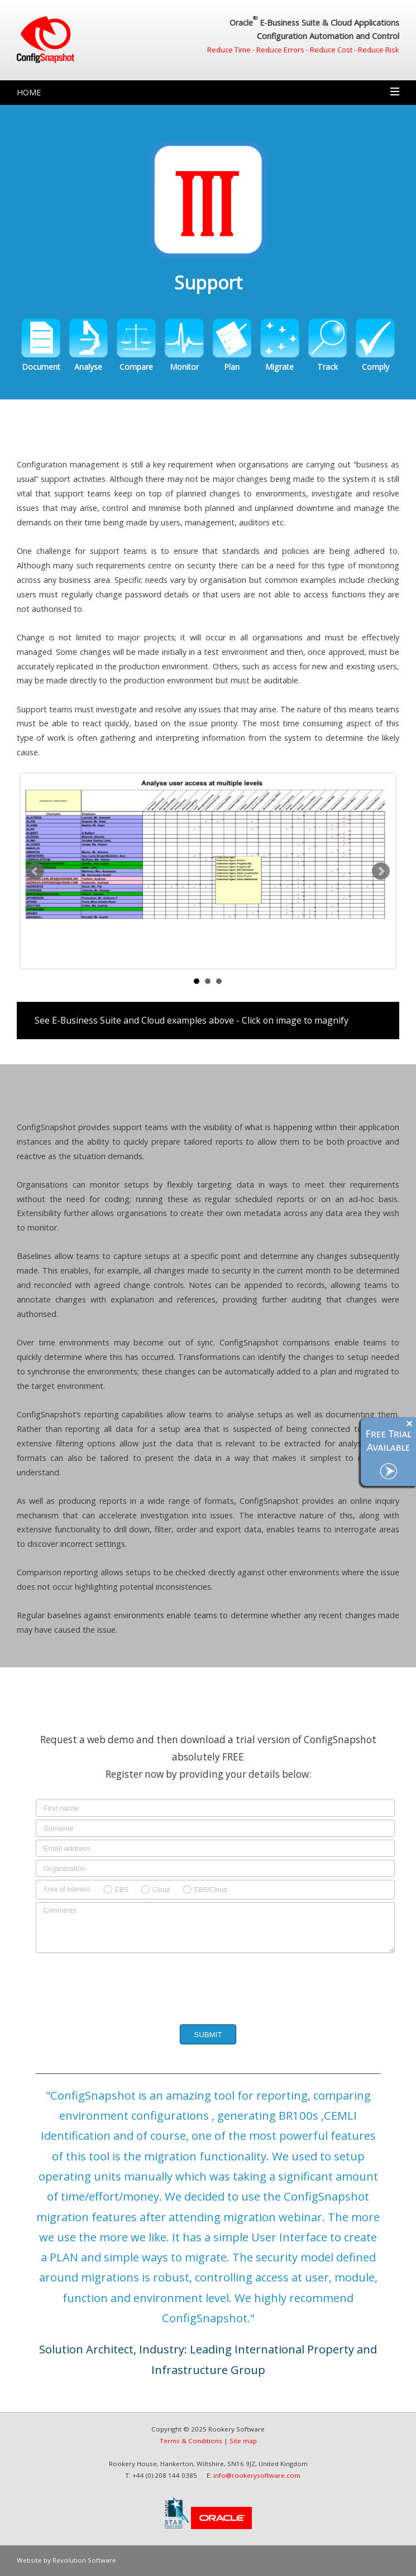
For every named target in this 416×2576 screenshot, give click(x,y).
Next (381, 871)
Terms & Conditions (191, 2441)
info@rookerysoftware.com (256, 2475)
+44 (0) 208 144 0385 (164, 2475)
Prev (35, 871)
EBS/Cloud (210, 1890)
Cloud (161, 1890)
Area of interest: (67, 1889)
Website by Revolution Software (66, 2560)
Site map (243, 2441)
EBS (121, 1890)
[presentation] (206, 1986)
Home (29, 92)
